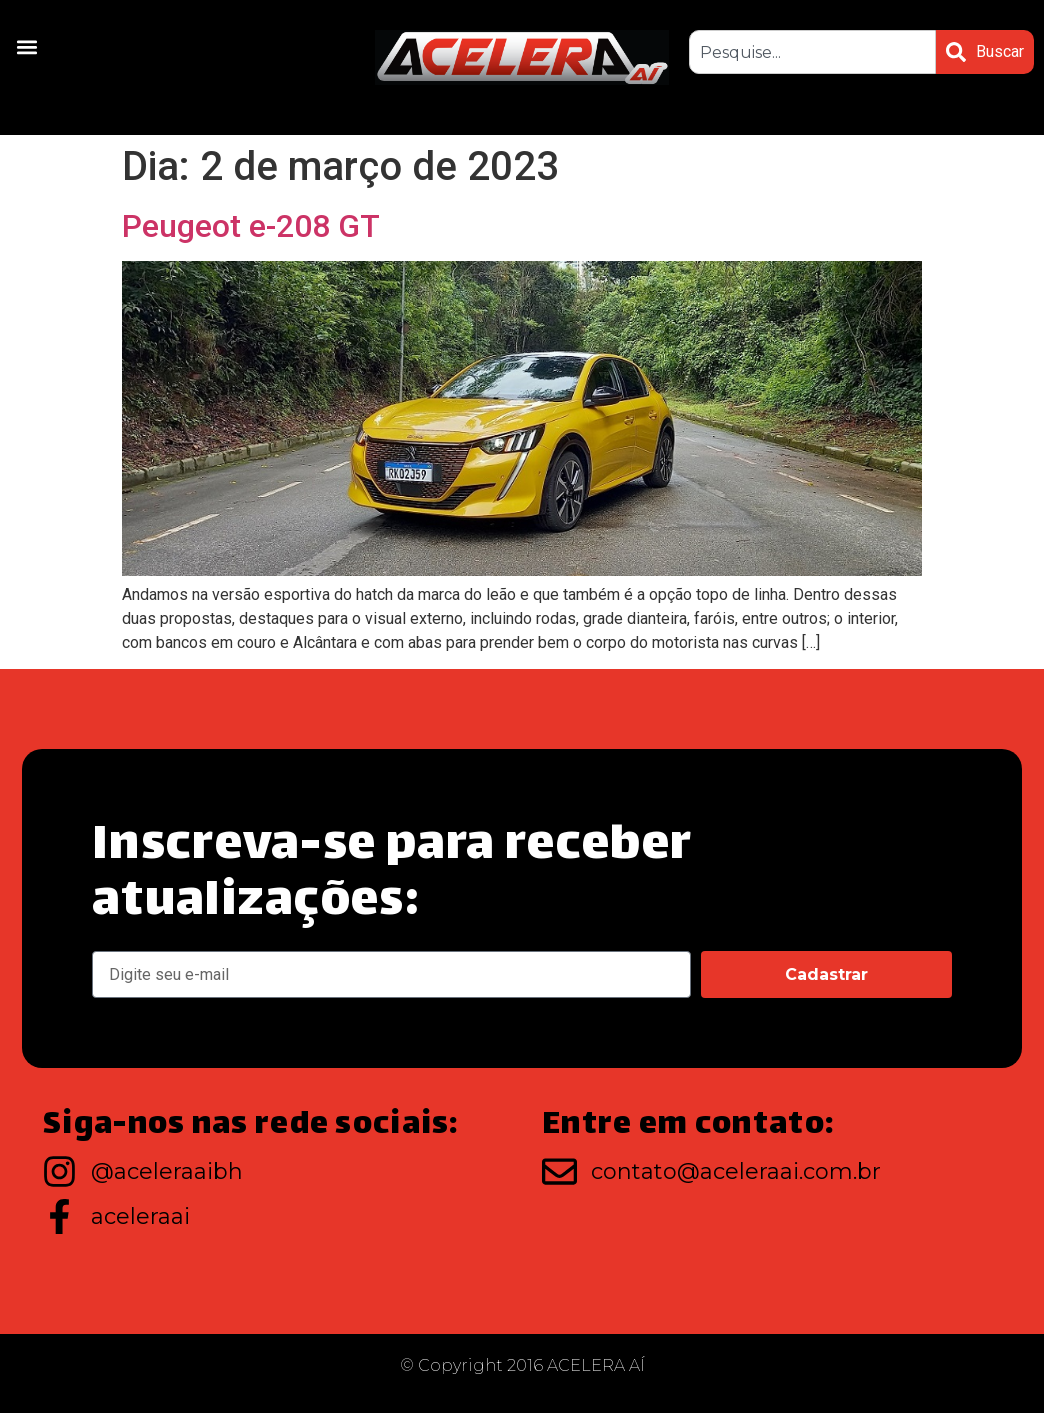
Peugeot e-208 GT (251, 226)
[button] (26, 46)
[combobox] (812, 52)
